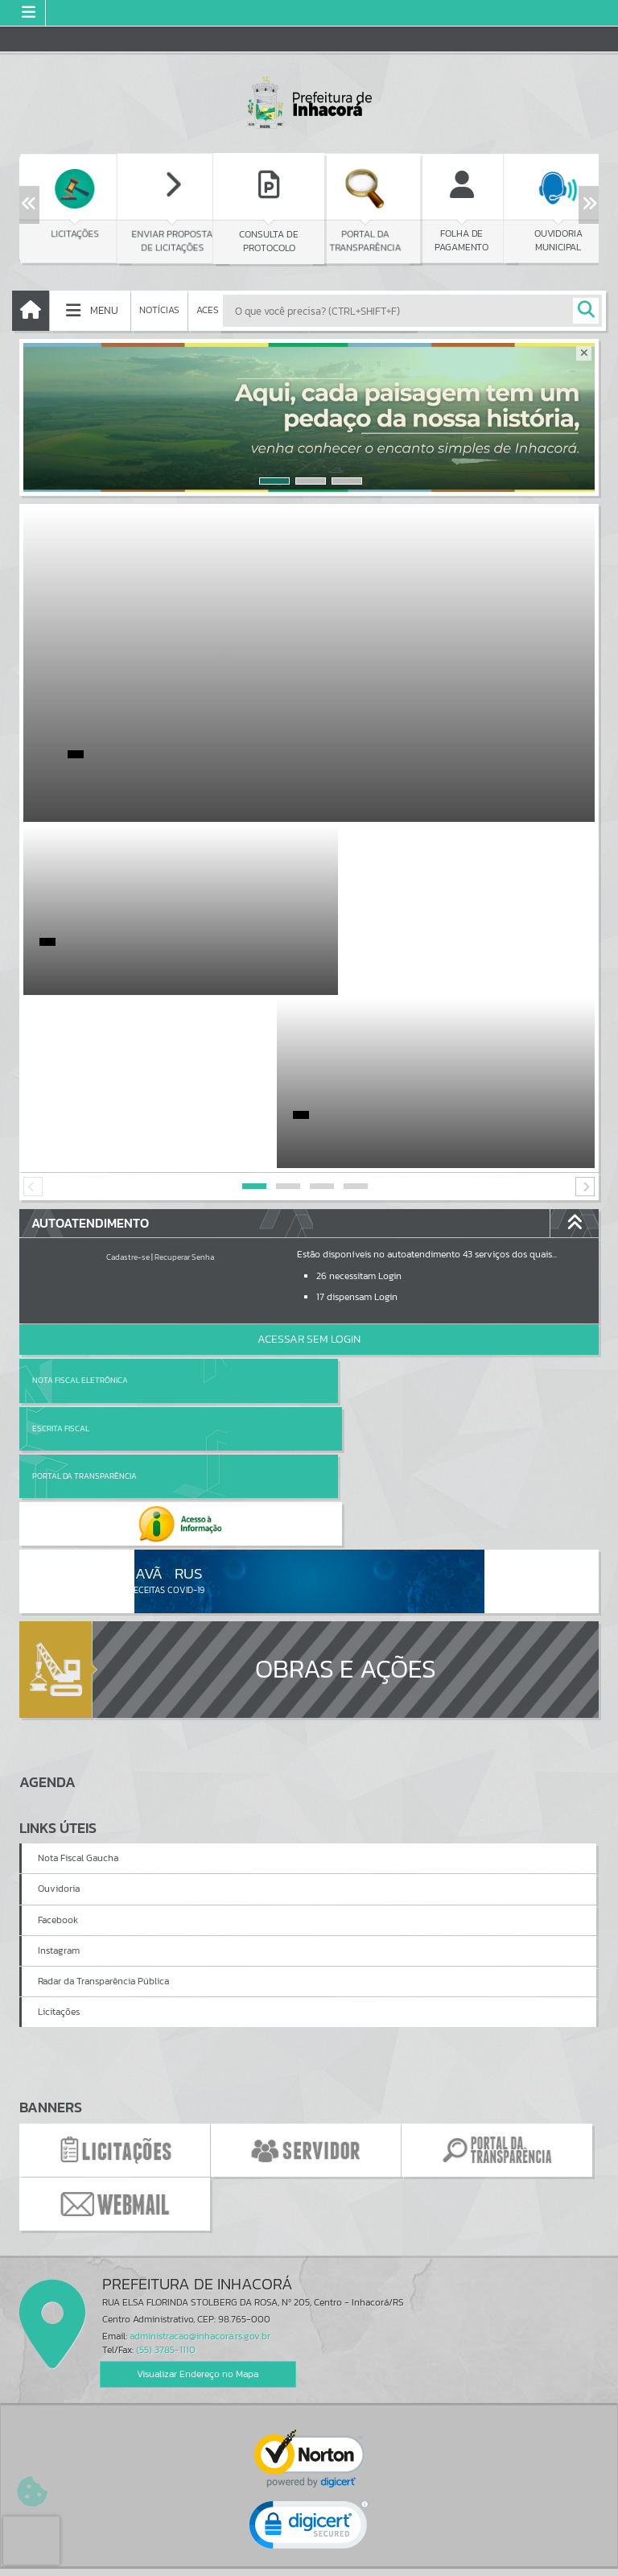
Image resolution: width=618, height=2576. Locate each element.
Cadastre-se (128, 1084)
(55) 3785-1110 (166, 2085)
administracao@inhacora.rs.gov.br (200, 2071)
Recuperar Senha (184, 1084)
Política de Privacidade (309, 2559)
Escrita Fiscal (350, 1207)
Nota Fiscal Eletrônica (80, 1207)
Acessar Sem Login (309, 1166)
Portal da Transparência (84, 1255)
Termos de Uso (309, 2547)
